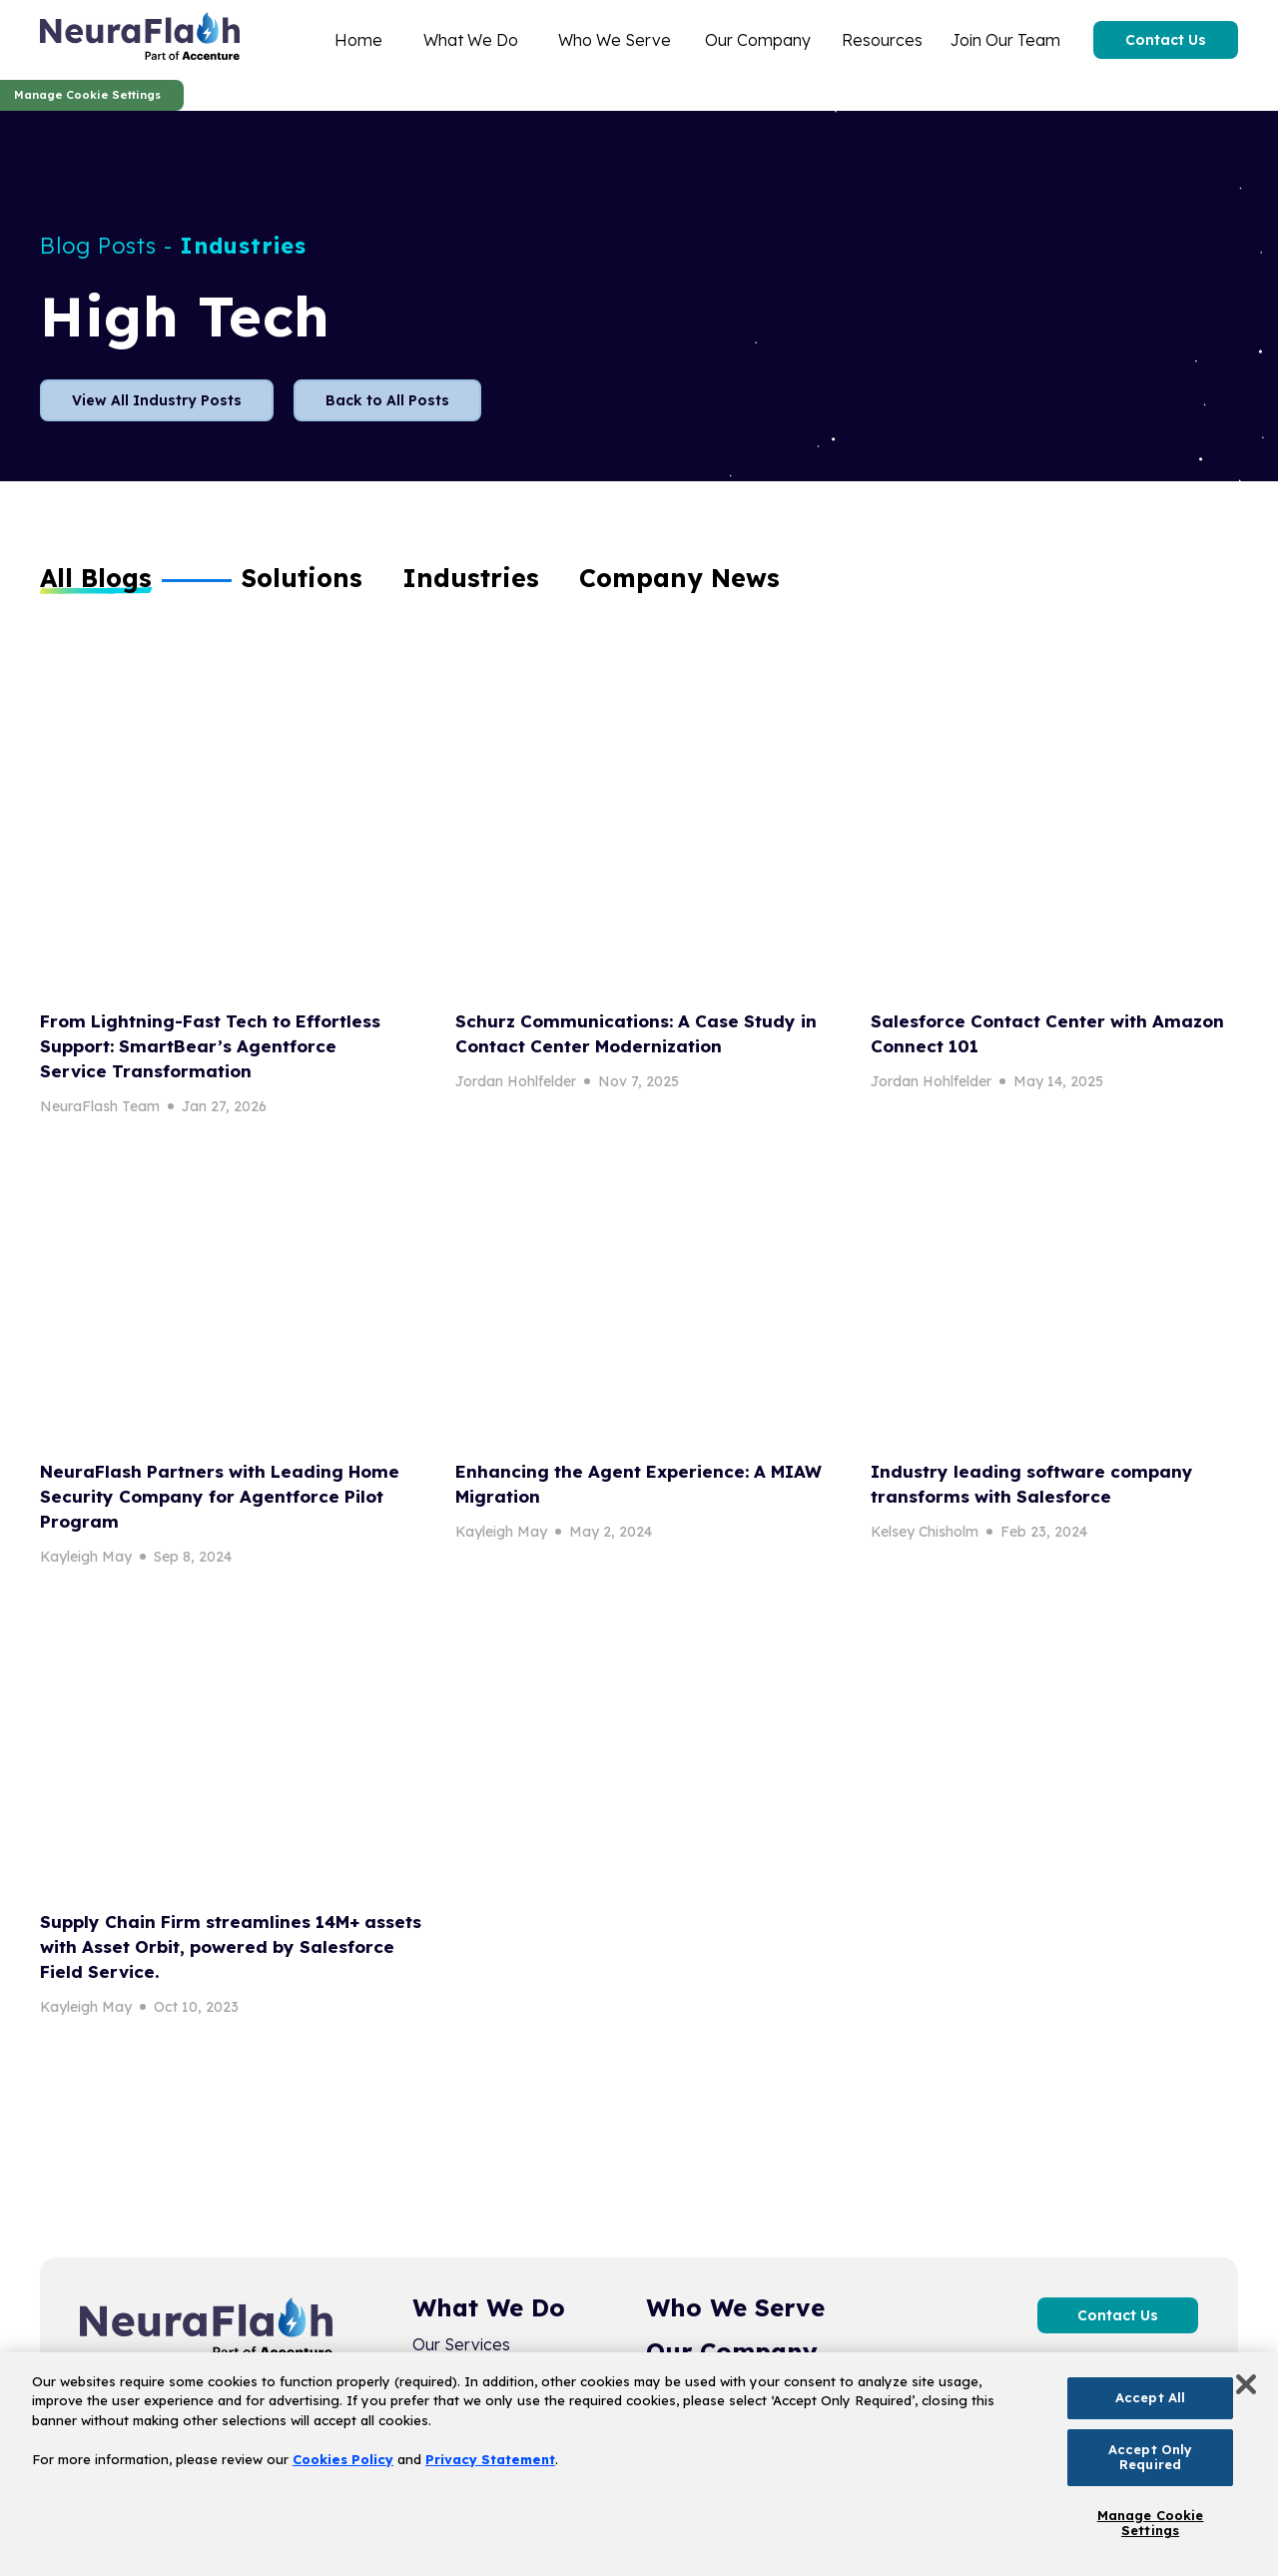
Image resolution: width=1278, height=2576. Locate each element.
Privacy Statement (490, 2459)
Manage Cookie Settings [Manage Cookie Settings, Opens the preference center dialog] (1150, 2523)
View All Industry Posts (157, 400)
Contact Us (1165, 40)
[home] (140, 40)
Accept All (1150, 2397)
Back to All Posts (387, 400)
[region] (639, 2464)
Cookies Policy (343, 2459)
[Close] (1246, 2384)
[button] (302, 577)
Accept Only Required (1150, 2457)
